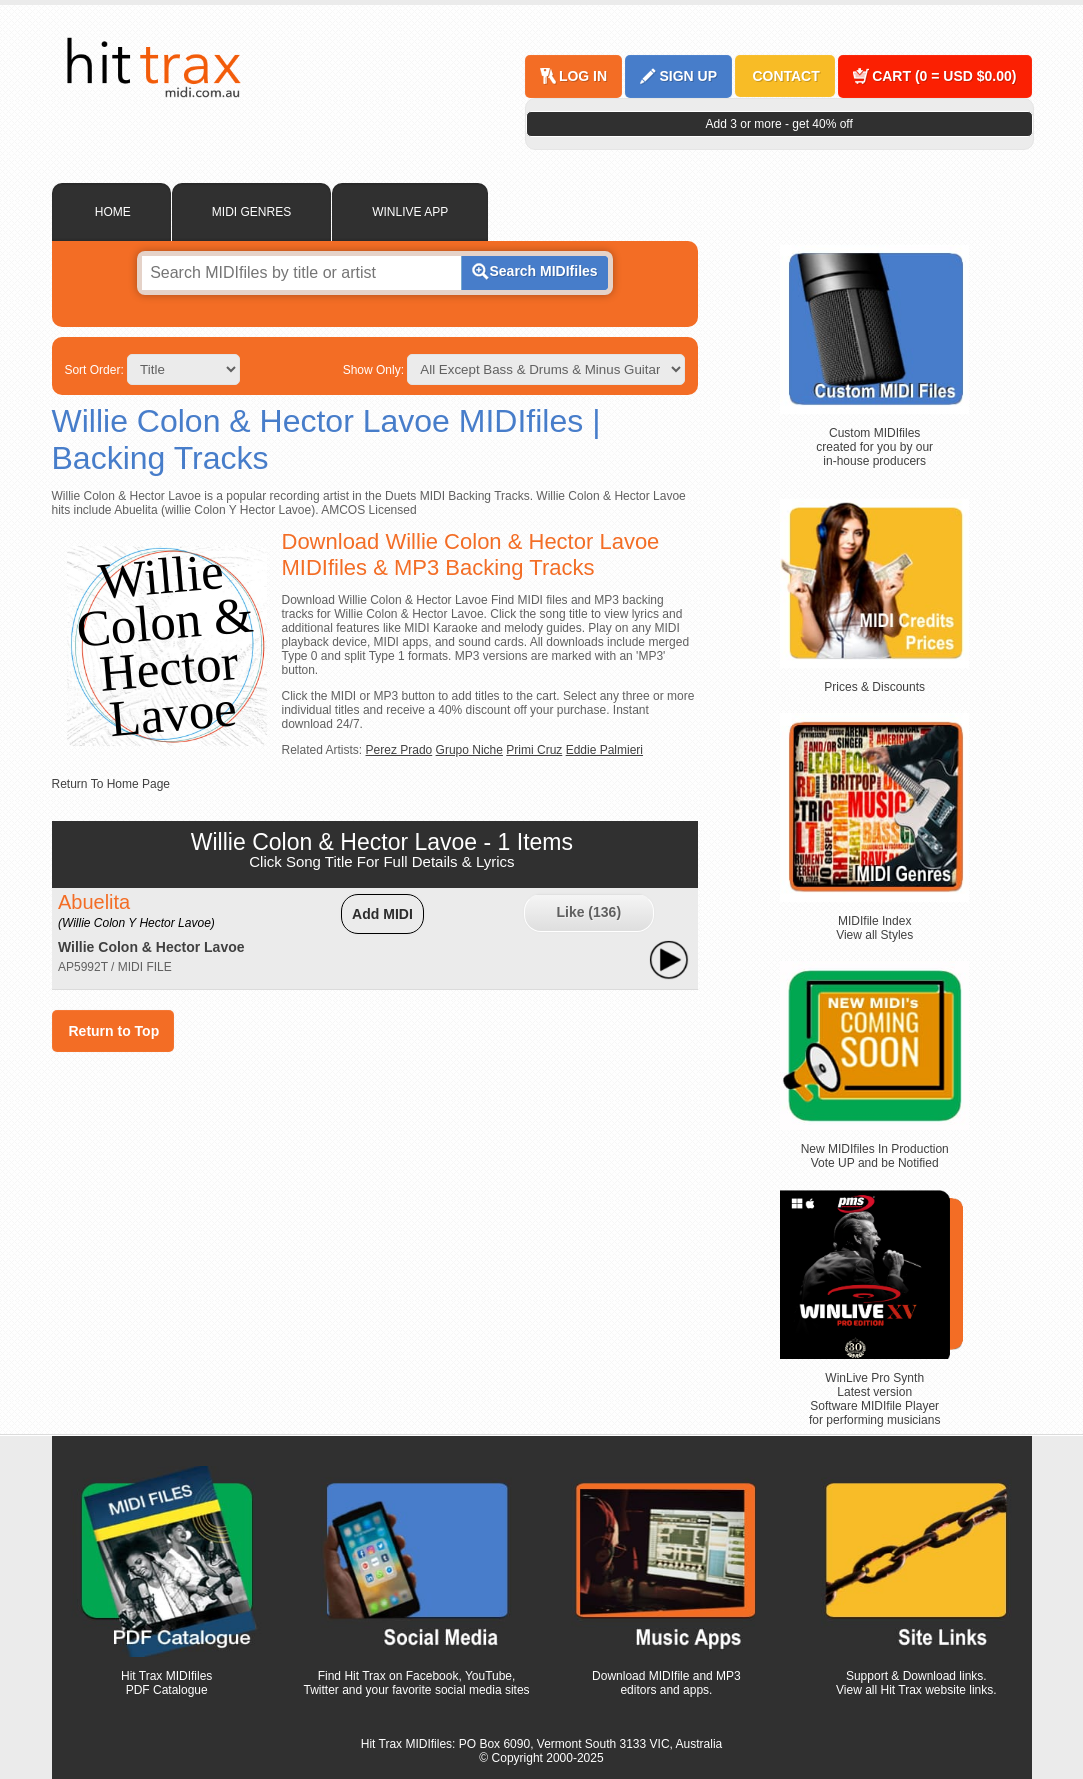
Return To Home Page (111, 784)
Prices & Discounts (874, 687)
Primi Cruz (534, 750)
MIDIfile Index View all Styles (874, 928)
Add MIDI (382, 914)
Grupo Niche (469, 750)
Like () (588, 912)
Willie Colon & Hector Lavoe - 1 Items (382, 842)
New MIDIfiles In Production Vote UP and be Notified (875, 1156)
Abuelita (136, 910)
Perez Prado (399, 750)
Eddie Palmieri (604, 750)
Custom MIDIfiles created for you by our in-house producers (874, 447)
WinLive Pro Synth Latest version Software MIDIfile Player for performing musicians (874, 1399)
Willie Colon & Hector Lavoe (151, 947)
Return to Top (114, 1031)
